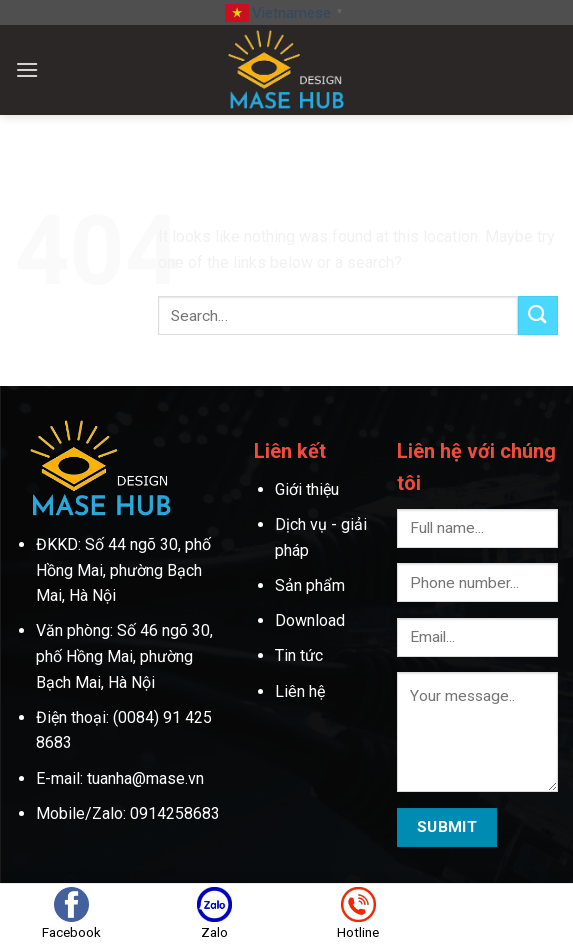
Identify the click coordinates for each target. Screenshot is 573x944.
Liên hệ (300, 691)
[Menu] (27, 69)
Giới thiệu (309, 489)
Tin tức (299, 655)
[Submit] (538, 315)
